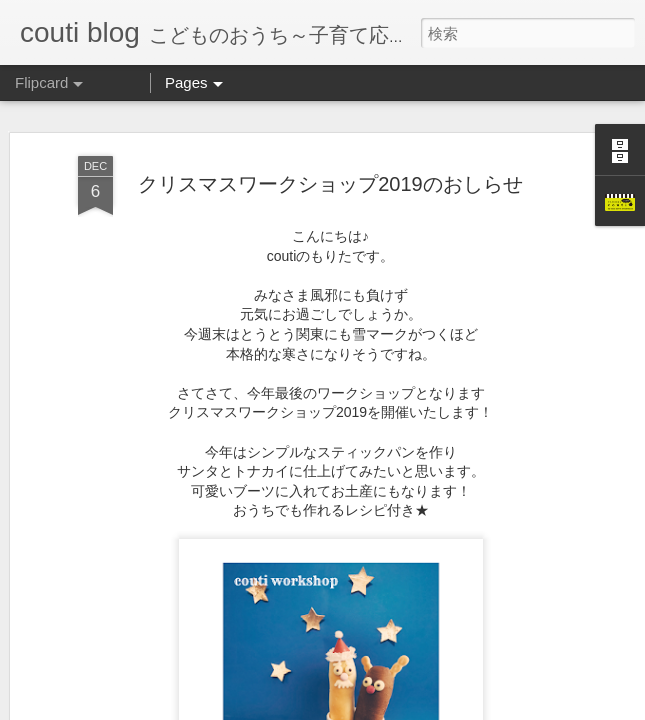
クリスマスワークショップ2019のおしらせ (330, 183)
